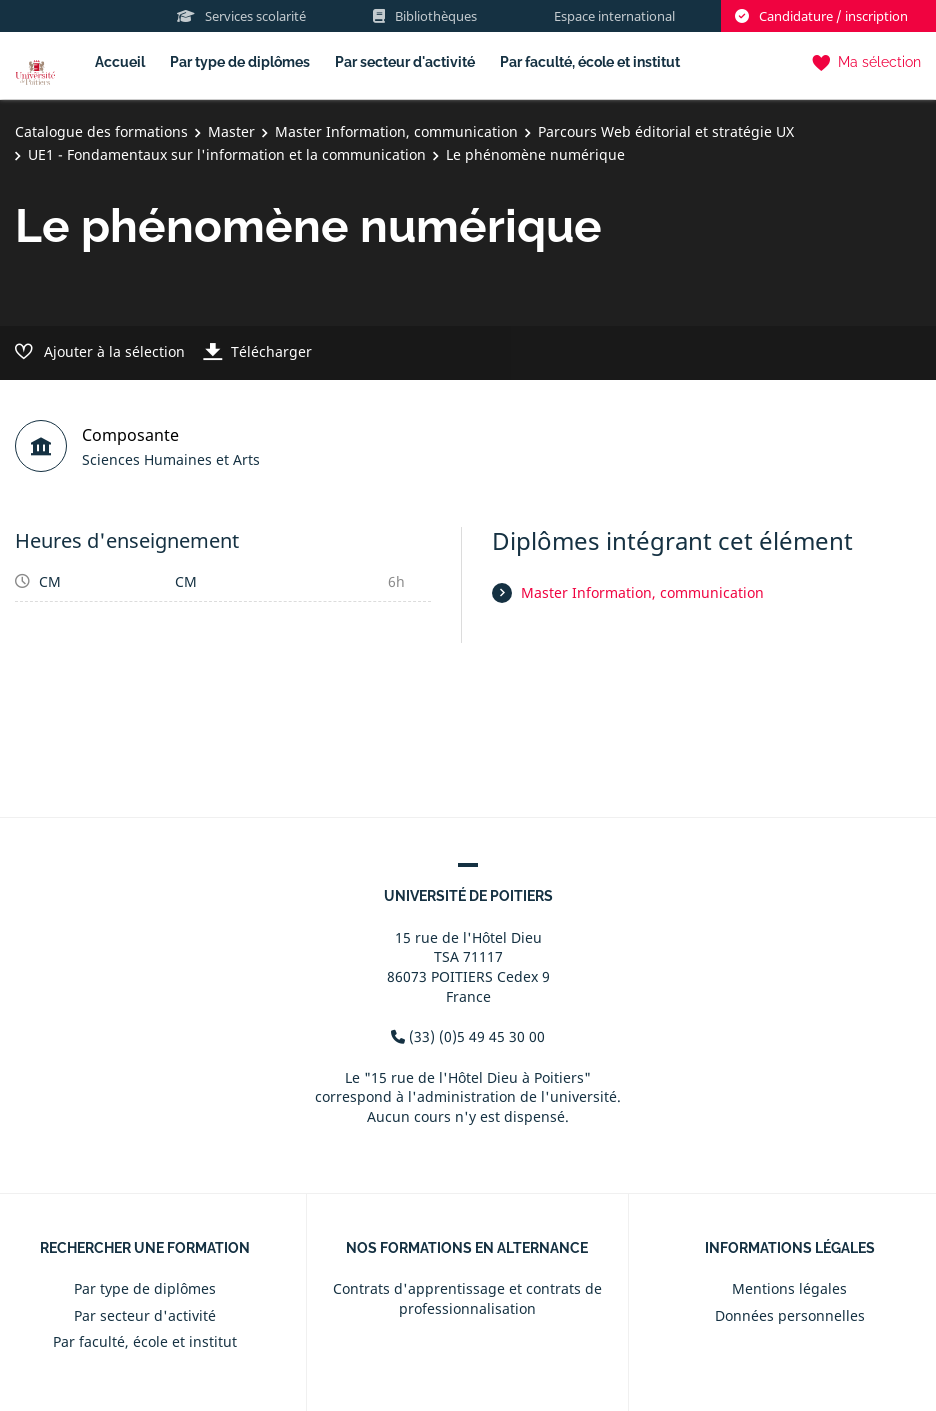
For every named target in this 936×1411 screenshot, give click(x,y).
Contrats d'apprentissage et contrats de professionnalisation (467, 1298)
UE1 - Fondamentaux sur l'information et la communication (227, 154)
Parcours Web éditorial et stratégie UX (666, 131)
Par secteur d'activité (405, 62)
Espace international (614, 16)
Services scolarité (241, 16)
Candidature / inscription (821, 16)
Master (231, 131)
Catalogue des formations (101, 131)
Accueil (120, 62)
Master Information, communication (396, 131)
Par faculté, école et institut (590, 62)
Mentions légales (789, 1288)
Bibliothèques (425, 16)
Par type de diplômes (240, 62)
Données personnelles (790, 1315)
